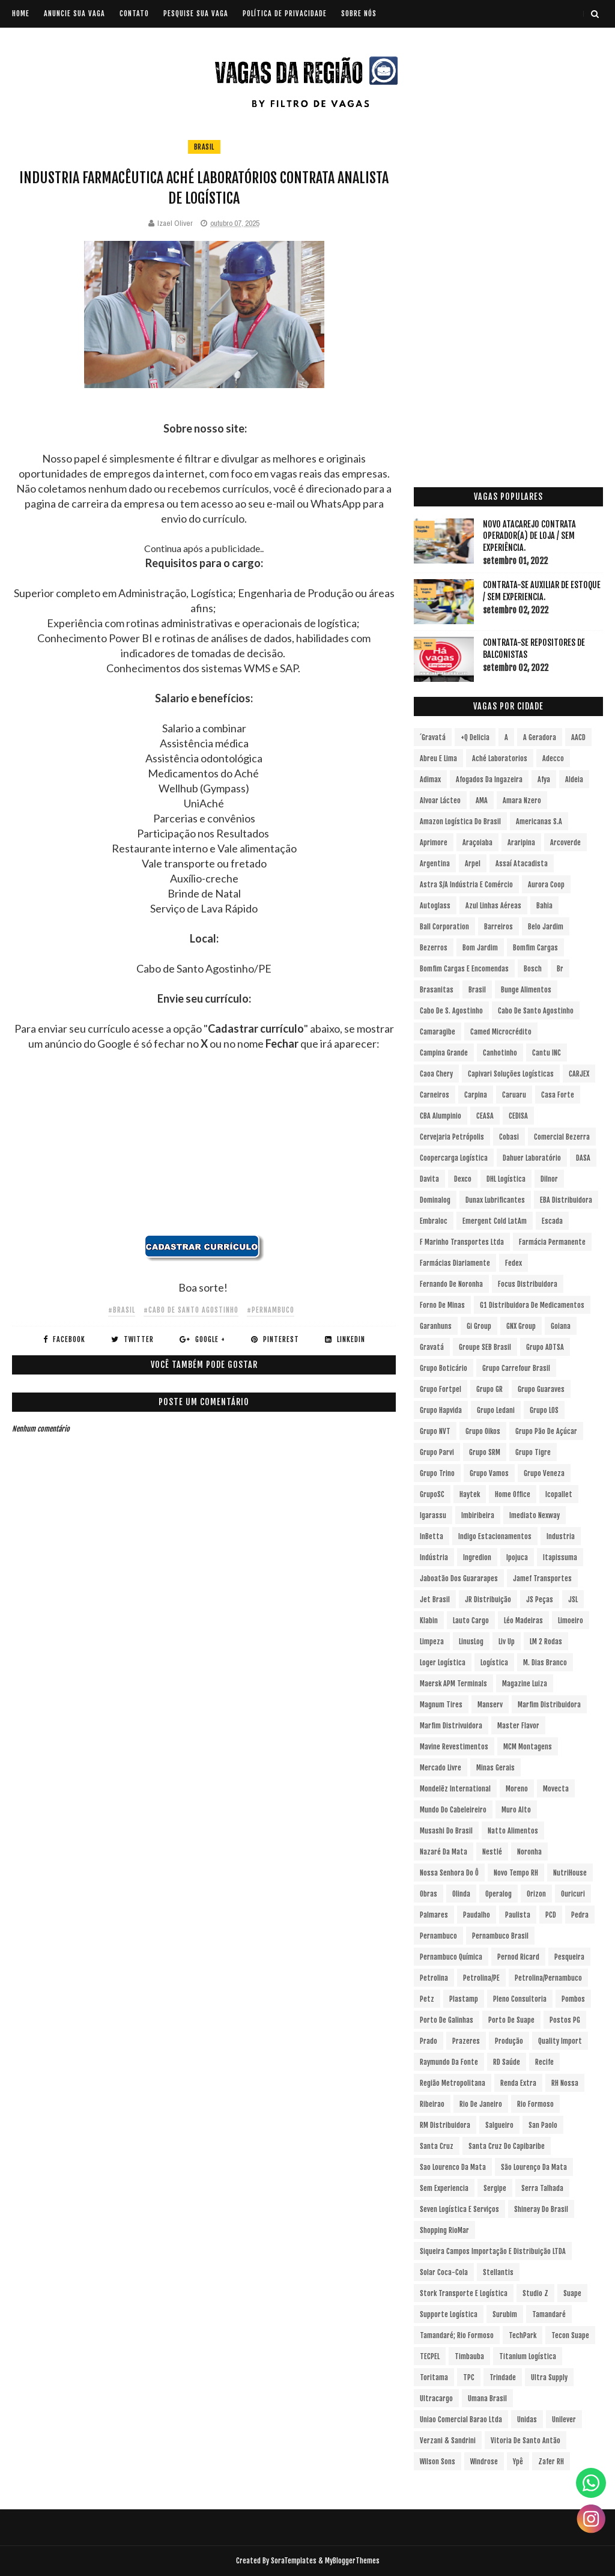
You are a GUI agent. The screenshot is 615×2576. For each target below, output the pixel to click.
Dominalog (435, 1199)
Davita (429, 1178)
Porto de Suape (511, 2020)
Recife (544, 2062)
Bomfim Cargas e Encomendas (464, 968)
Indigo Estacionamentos (495, 1536)
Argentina (435, 863)
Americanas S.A (539, 821)
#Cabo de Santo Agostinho (191, 1309)
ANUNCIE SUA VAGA (74, 13)
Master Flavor (518, 1725)
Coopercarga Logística (454, 1157)
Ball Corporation (444, 926)
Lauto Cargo (471, 1620)
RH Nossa (564, 2083)
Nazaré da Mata (443, 1851)
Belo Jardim (545, 926)
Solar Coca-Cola (444, 2272)
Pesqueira (569, 1956)
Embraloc (433, 1221)
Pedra (580, 1914)
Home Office (512, 1494)
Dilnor (549, 1178)
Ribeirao (432, 2104)
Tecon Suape (570, 2335)
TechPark (522, 2335)
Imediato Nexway (534, 1515)
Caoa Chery (436, 1073)
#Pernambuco (270, 1309)
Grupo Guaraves (541, 1389)
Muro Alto (516, 1809)
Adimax (430, 779)
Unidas (527, 2419)
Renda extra (518, 2083)
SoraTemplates (294, 2560)
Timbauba (469, 2356)
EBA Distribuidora (566, 1199)
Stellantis (498, 2272)
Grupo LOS (544, 1410)
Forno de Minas (442, 1305)
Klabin (429, 1620)
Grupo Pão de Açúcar (546, 1431)
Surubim (504, 2314)
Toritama (434, 2377)
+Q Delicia (475, 737)
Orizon (536, 1893)
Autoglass (435, 905)
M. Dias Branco (545, 1662)
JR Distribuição (488, 1599)
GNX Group (521, 1326)
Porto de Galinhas (446, 2020)
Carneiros (434, 1094)
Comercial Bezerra (562, 1136)
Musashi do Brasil (446, 1830)
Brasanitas (436, 989)
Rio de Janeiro (480, 2104)
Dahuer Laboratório (532, 1157)
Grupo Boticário (443, 1368)
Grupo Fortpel (440, 1389)
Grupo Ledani (496, 1410)
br (560, 968)
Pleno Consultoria (520, 1998)
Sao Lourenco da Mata (453, 2167)
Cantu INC (546, 1052)
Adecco (553, 758)
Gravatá (432, 1347)
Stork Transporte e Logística (463, 2293)
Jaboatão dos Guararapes (459, 1578)
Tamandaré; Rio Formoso (457, 2335)
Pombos (573, 1998)
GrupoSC (432, 1494)
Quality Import (560, 2041)
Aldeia (574, 779)
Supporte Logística (448, 2314)
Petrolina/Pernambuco (548, 1977)
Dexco (462, 1178)
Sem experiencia (444, 2188)
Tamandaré (549, 2314)
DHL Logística (506, 1178)
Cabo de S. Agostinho (451, 1010)
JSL (573, 1599)
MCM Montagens (527, 1746)
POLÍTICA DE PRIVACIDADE (285, 13)
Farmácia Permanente (552, 1242)
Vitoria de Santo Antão (525, 2440)
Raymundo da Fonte (449, 2062)
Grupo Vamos (489, 1473)
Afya (544, 779)
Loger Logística (442, 1662)
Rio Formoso (535, 2104)
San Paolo (543, 2125)
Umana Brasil (487, 2398)
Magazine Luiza (524, 1683)
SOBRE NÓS (359, 13)
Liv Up (506, 1641)
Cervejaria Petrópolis (452, 1136)
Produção (509, 2041)
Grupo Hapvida (441, 1410)
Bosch (533, 968)
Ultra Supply (549, 2377)
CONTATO (134, 13)
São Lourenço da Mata (534, 2167)
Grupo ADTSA (545, 1347)
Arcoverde (565, 842)
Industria (561, 1536)
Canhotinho (500, 1052)
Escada (552, 1221)
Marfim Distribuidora (549, 1704)
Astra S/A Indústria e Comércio (466, 884)
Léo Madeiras (523, 1620)
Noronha (529, 1851)
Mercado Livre (440, 1767)
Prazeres (466, 2041)
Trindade (502, 2377)
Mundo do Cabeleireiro (453, 1809)
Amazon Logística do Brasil (460, 821)
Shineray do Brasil (541, 2209)
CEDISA (518, 1115)
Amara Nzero (522, 800)
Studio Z (535, 2293)
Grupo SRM (484, 1452)
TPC (468, 2377)
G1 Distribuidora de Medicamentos (532, 1305)
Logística (494, 1662)
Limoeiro (570, 1620)
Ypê (518, 2461)
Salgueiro (499, 2125)
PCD (550, 1914)
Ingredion (477, 1557)
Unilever (564, 2419)
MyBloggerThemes (352, 2560)
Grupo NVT (435, 1431)
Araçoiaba (477, 842)
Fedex (513, 1263)
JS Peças (539, 1599)
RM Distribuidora (445, 2125)
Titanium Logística (527, 2356)
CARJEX (579, 1073)
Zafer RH (551, 2461)
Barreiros (498, 926)
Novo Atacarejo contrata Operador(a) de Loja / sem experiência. (529, 536)
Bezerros (433, 947)
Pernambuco (438, 1935)
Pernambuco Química (451, 1956)
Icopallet (558, 1494)
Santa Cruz (436, 2146)
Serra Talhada (542, 2188)
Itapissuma (560, 1557)
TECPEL (430, 2356)
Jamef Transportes (542, 1578)
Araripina (521, 842)
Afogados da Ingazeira (489, 779)
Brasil (204, 146)
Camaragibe (437, 1031)
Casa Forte (557, 1094)
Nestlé (492, 1851)
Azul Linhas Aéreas (493, 905)
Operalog (498, 1893)
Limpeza (432, 1641)
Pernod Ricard (518, 1956)
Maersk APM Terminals (453, 1683)
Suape (572, 2293)
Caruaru (514, 1094)
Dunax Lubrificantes (495, 1199)
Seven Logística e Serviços (459, 2209)
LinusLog (471, 1641)
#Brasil (121, 1309)
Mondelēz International (455, 1788)
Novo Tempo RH (516, 1872)
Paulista (517, 1914)
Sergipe (494, 2188)
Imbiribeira (477, 1515)
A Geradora (539, 737)
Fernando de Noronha (451, 1284)
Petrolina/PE (481, 1977)
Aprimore (433, 842)
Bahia (544, 905)
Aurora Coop (546, 884)
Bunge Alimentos (526, 989)
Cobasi (509, 1136)
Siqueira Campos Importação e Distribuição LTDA (493, 2251)
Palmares (434, 1914)
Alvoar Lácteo (440, 800)
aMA (482, 800)
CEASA (485, 1115)
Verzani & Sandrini (448, 2440)
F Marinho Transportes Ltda (462, 1242)
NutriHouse (570, 1872)
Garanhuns (436, 1326)
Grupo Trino (437, 1473)
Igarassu (433, 1515)
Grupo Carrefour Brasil (516, 1368)
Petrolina (434, 1977)
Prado (428, 2041)
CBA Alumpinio (440, 1115)
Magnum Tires (441, 1704)
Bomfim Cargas (535, 947)
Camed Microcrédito (501, 1031)
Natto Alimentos (513, 1830)
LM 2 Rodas (546, 1641)
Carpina (475, 1094)
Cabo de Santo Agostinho (536, 1010)
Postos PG (565, 2020)
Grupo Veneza (544, 1473)
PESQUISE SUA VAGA (195, 13)
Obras (428, 1893)
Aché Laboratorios (499, 758)
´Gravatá (433, 737)
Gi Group (479, 1326)
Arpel (472, 863)
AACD (578, 737)
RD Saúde (506, 2062)
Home (20, 13)
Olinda (461, 1893)
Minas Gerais (495, 1767)
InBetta (431, 1536)
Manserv (490, 1704)
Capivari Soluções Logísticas (511, 1073)
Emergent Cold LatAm (494, 1221)
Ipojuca (517, 1557)
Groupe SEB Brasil (485, 1347)
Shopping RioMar (444, 2230)
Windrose (484, 2461)
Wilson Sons (437, 2461)
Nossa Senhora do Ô (449, 1872)
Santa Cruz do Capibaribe (506, 2146)
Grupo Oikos (482, 1431)
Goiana (561, 1326)
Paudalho (476, 1914)
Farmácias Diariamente (455, 1263)
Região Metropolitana (452, 2083)
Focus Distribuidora (527, 1284)
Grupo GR (489, 1389)
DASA (583, 1157)
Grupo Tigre (533, 1452)
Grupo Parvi (437, 1452)
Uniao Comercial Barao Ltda (461, 2419)
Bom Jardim (480, 947)
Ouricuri (573, 1893)
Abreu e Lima (438, 758)
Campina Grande (444, 1052)
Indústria (434, 1557)
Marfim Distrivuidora (451, 1725)
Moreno (517, 1788)
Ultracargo (436, 2398)
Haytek (469, 1494)
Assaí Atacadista (521, 863)
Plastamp (463, 1998)
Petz (427, 1998)
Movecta (556, 1788)
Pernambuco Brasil (500, 1935)
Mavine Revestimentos (454, 1746)
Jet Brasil (435, 1599)
